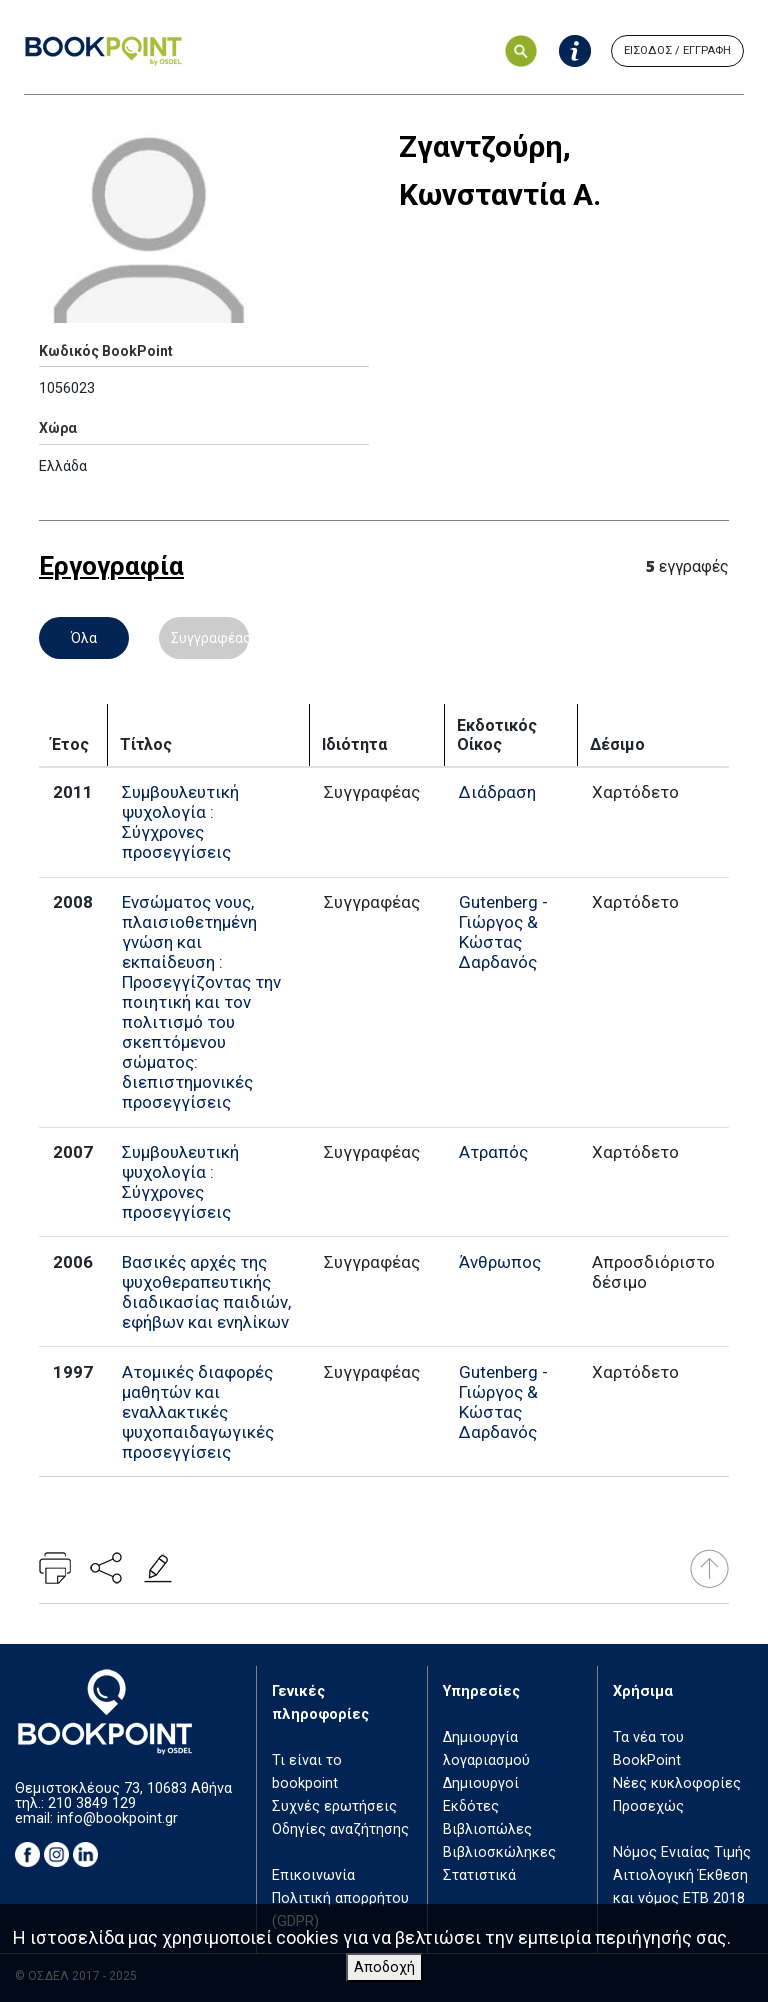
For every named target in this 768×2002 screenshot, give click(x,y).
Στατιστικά (479, 1875)
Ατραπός (493, 1152)
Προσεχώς (648, 1806)
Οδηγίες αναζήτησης (340, 1829)
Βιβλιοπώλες (487, 1829)
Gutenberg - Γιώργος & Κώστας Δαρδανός (503, 932)
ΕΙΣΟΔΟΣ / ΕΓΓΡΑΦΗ (677, 50)
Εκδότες (471, 1806)
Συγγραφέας (210, 638)
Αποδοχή (384, 1967)
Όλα (84, 638)
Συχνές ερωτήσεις (334, 1806)
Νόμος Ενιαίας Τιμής (682, 1852)
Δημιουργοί (481, 1783)
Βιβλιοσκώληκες (499, 1852)
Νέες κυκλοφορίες (677, 1783)
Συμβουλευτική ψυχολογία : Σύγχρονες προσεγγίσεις (180, 822)
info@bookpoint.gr (117, 1818)
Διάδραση (497, 792)
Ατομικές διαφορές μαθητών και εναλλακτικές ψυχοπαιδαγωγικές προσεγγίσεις (198, 1412)
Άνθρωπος (500, 1262)
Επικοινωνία (313, 1875)
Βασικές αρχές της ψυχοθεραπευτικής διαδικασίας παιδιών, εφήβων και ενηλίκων (206, 1292)
